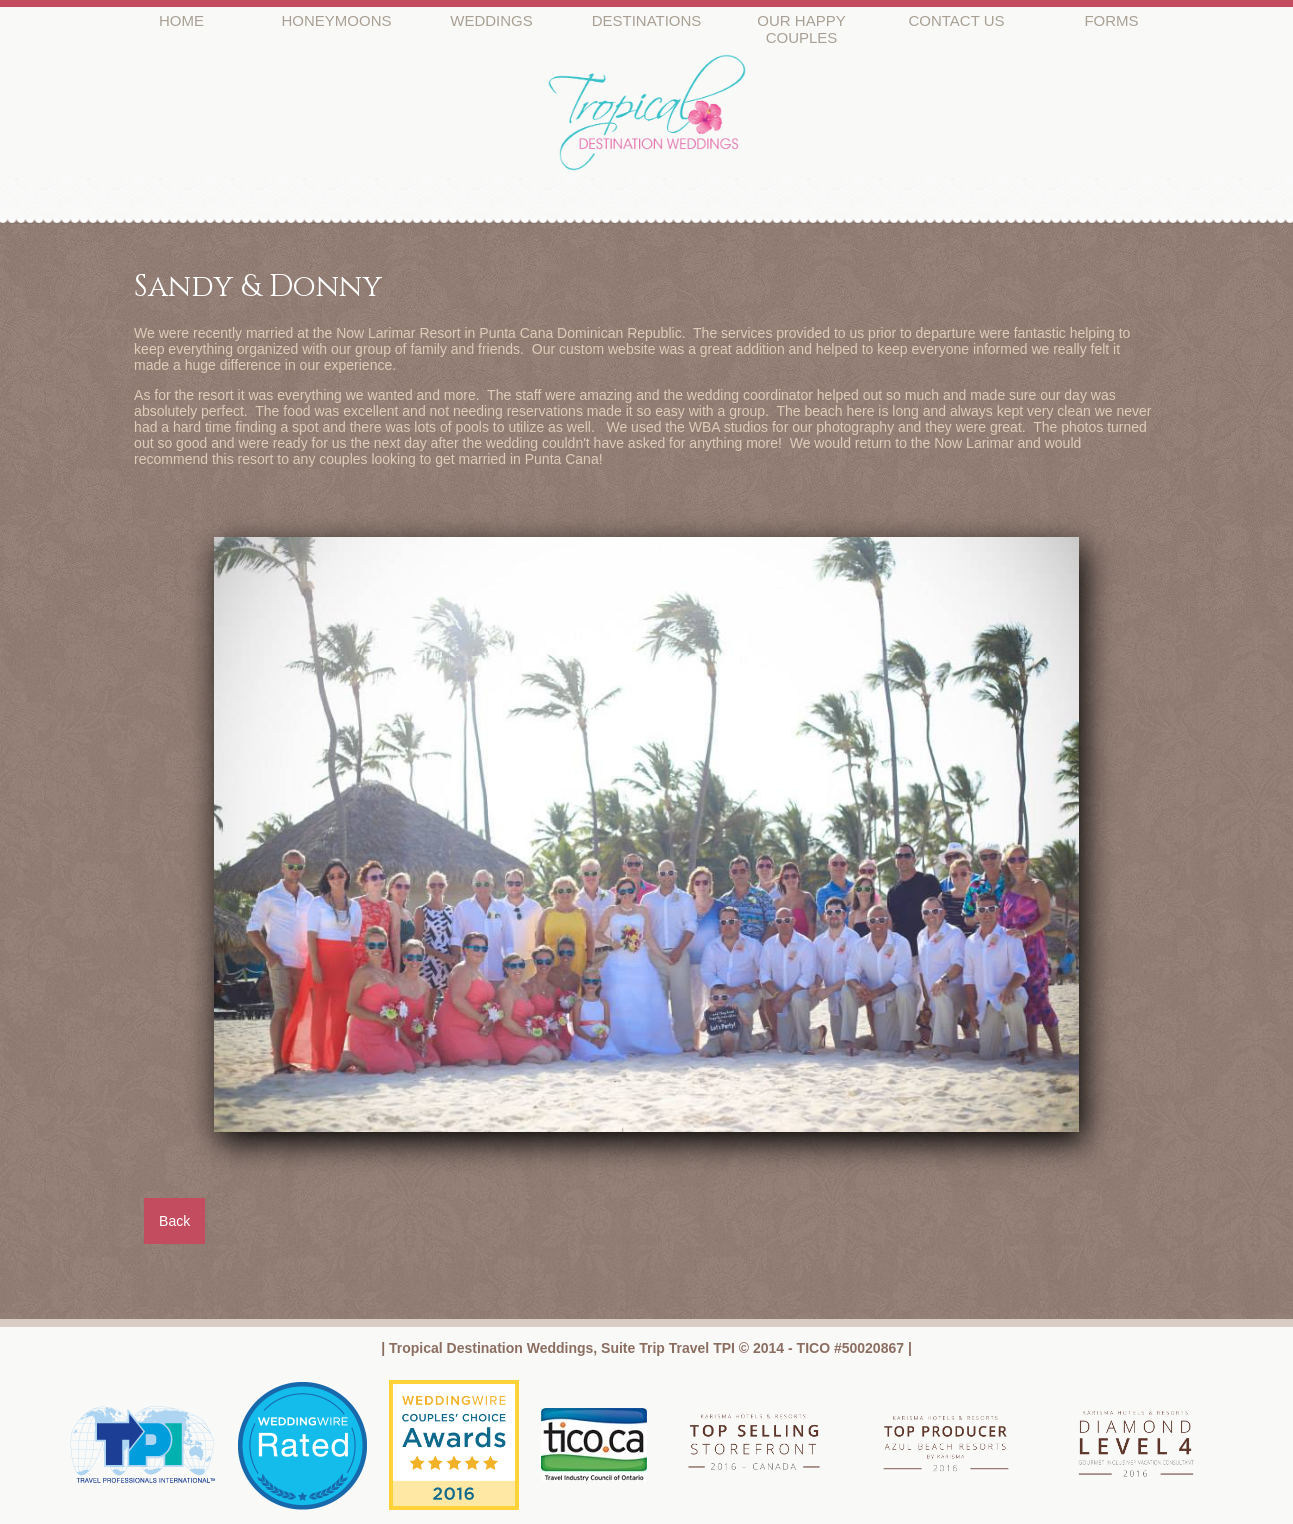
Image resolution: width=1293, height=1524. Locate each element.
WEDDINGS (491, 20)
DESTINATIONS (647, 20)
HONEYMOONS (336, 20)
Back (174, 1221)
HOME (181, 20)
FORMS (1111, 20)
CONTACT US (956, 20)
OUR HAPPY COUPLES (801, 29)
